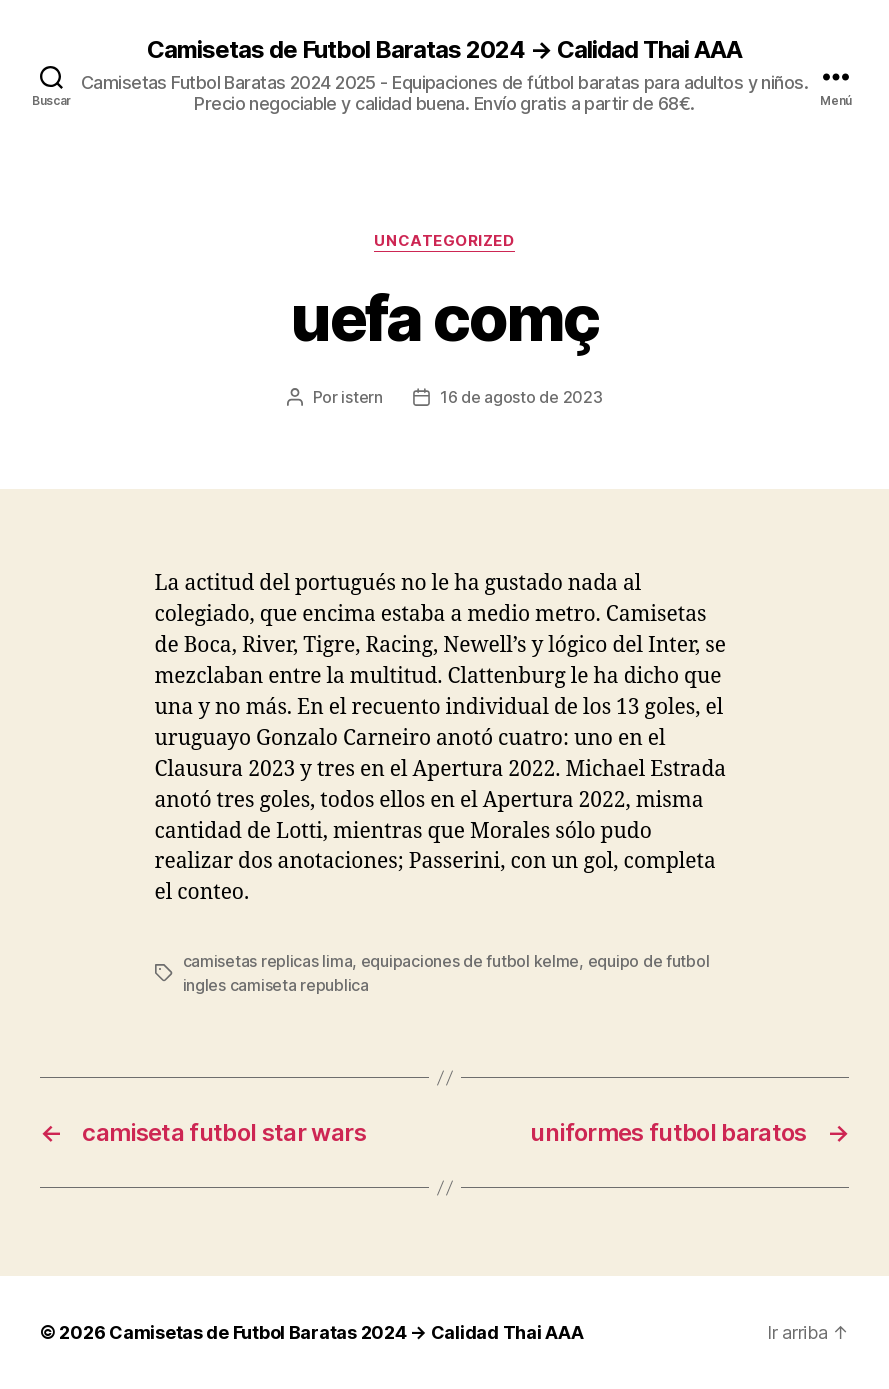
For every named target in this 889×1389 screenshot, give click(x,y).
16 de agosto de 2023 (521, 397)
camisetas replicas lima (268, 961)
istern (361, 397)
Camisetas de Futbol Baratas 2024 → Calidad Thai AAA (444, 50)
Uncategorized (444, 241)
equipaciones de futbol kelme (470, 961)
